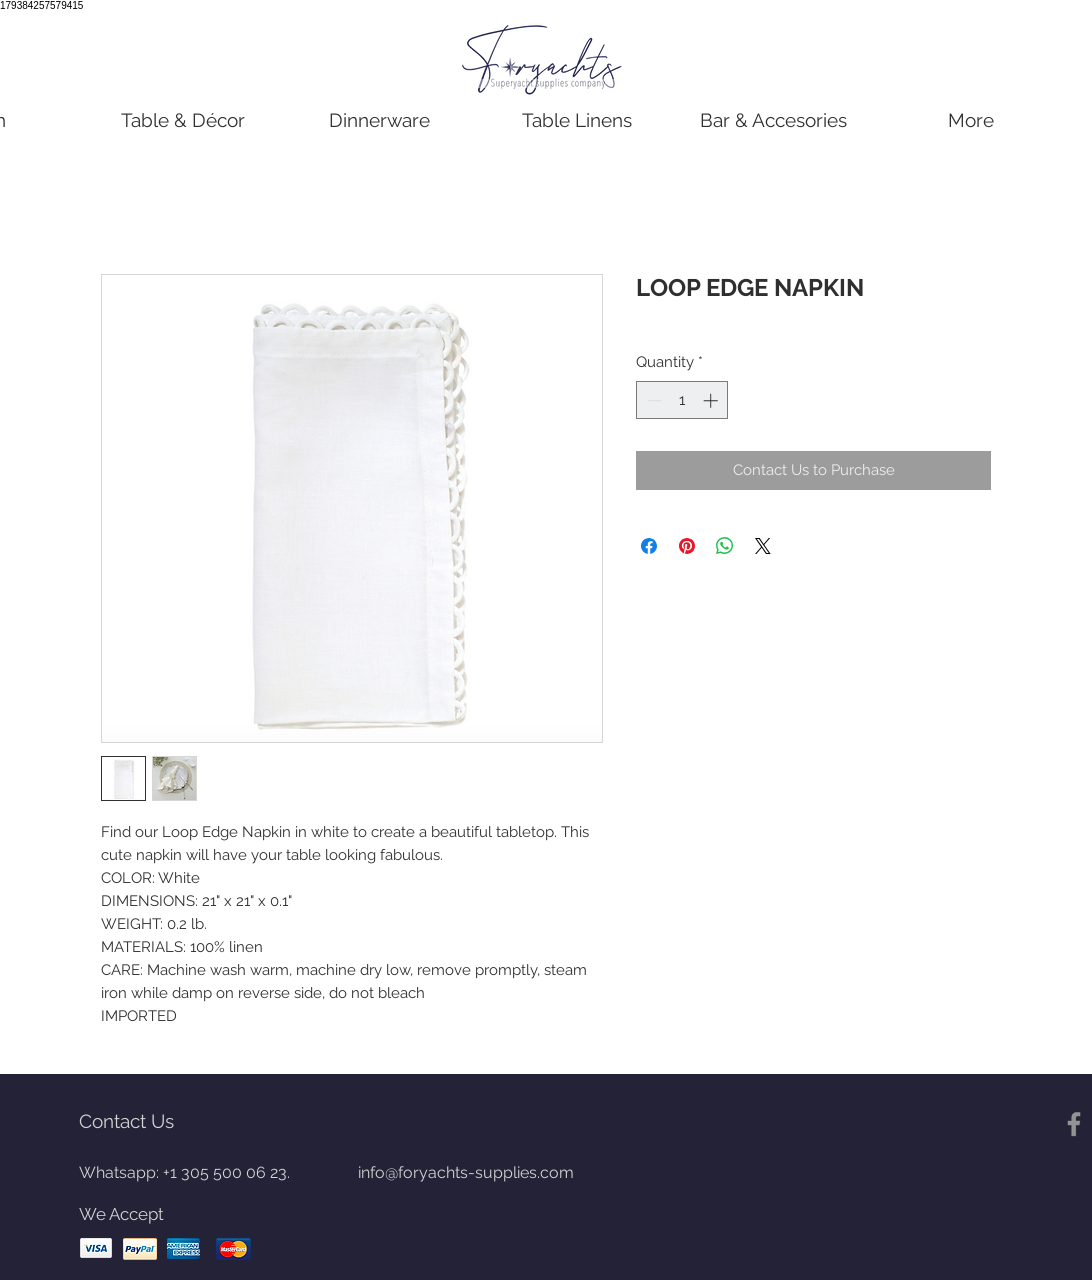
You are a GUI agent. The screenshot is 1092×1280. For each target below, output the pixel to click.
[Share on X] (763, 546)
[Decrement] (652, 400)
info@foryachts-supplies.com (466, 1172)
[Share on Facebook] (649, 546)
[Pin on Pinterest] (687, 546)
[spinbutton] (682, 400)
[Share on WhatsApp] (725, 546)
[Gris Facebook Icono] (1074, 1124)
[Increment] (712, 400)
